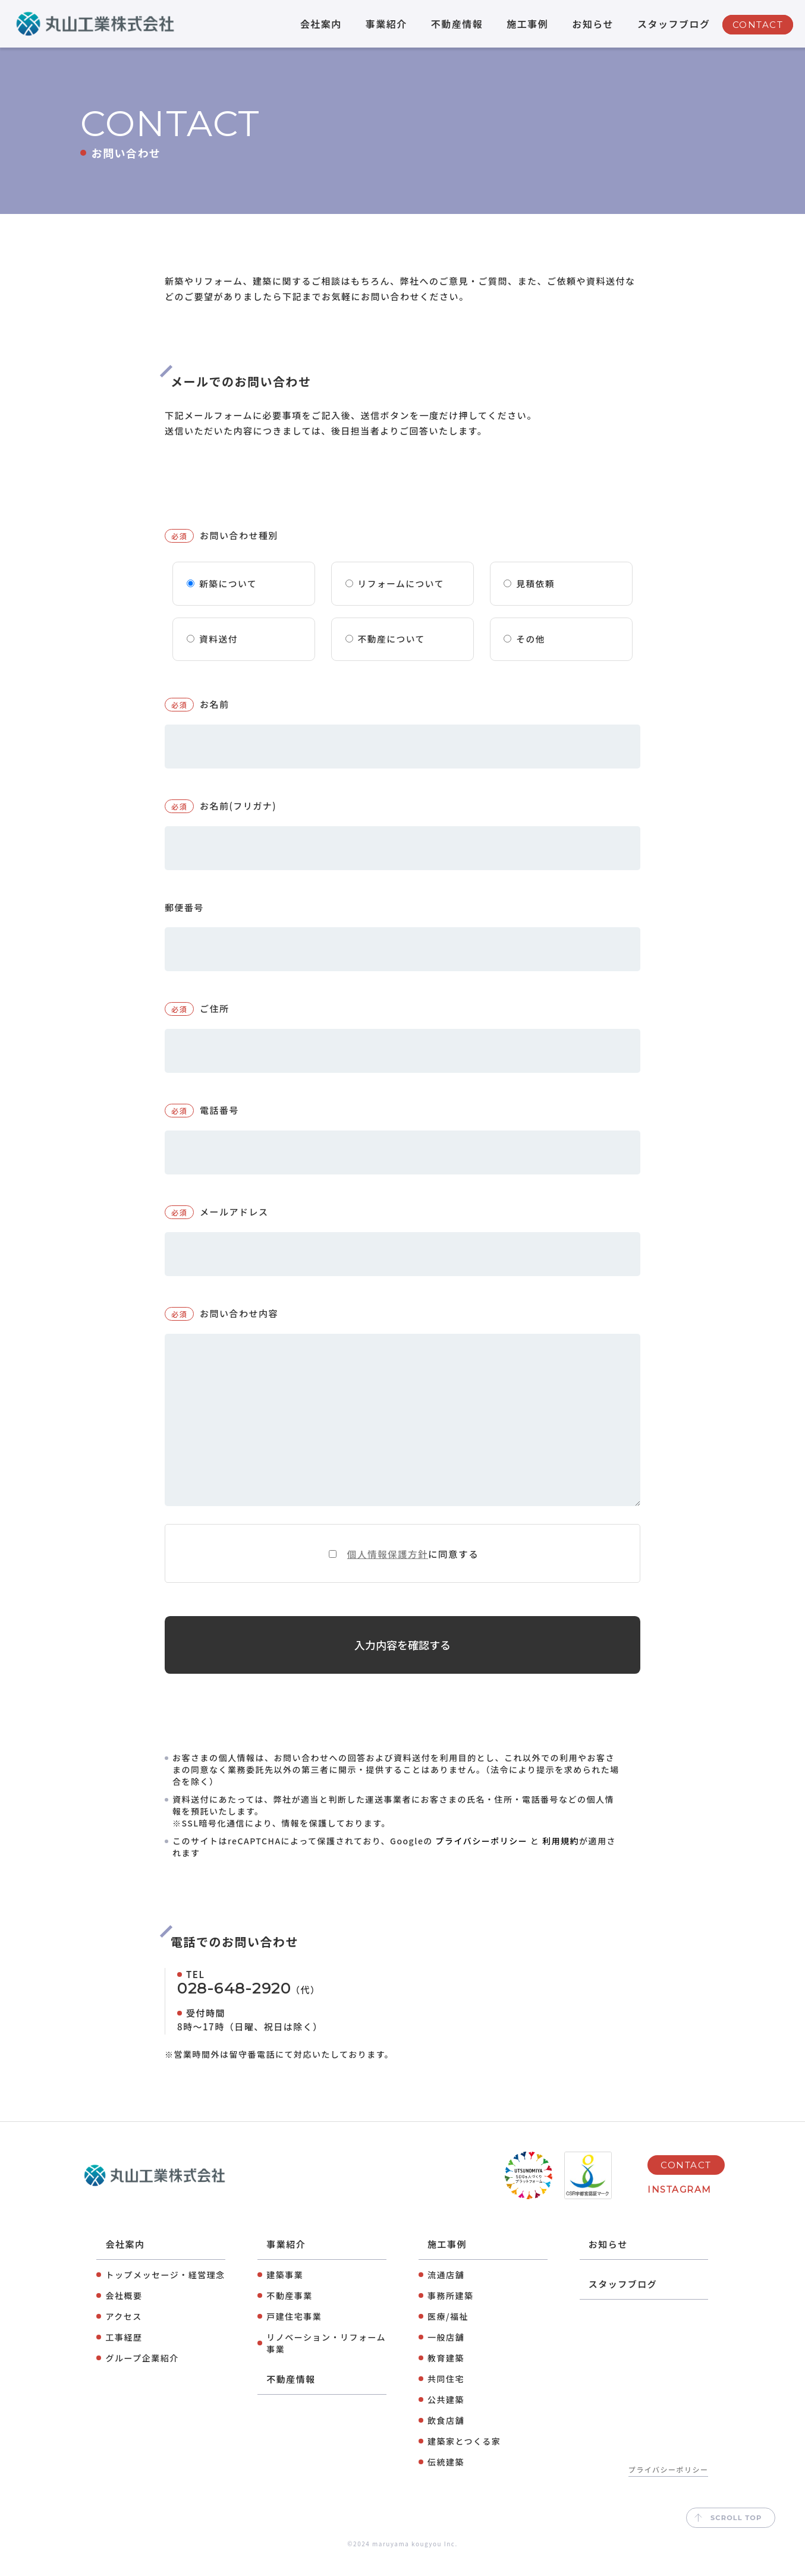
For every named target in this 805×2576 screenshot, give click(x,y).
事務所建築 (450, 2314)
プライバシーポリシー (481, 1859)
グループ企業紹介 (141, 2376)
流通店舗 (445, 2293)
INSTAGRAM (679, 2207)
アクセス (123, 2335)
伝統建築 (445, 2480)
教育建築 (445, 2376)
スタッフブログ (673, 24)
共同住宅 (445, 2397)
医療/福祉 (447, 2335)
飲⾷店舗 (445, 2439)
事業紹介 (386, 24)
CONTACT (758, 24)
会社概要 (123, 2314)
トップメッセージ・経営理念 (165, 2293)
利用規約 (560, 1859)
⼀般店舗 (445, 2355)
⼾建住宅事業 (294, 2335)
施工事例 (527, 24)
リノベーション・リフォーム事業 (326, 2361)
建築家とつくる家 (464, 2459)
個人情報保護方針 (387, 1561)
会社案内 (321, 24)
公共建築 (445, 2418)
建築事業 (284, 2293)
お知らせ (593, 24)
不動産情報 (457, 24)
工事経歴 (123, 2355)
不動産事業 (289, 2314)
